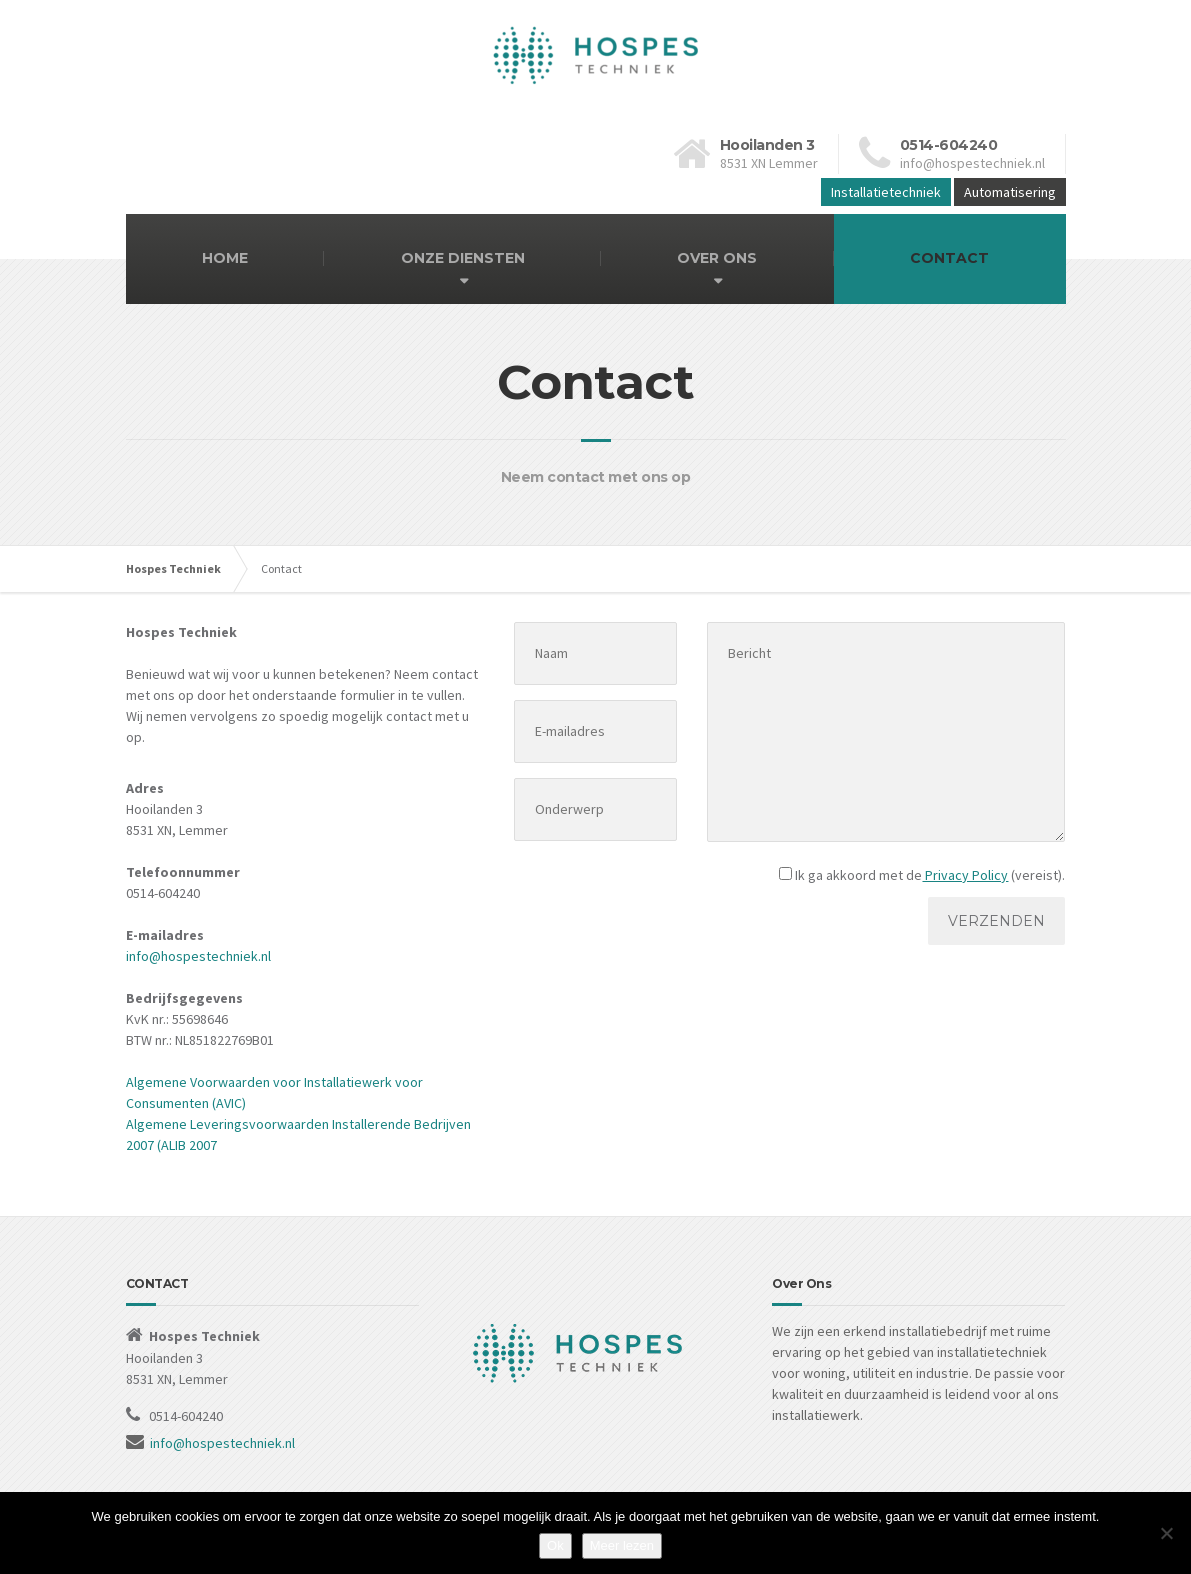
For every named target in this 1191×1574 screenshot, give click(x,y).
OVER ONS (717, 258)
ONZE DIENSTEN (463, 258)
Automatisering (1010, 192)
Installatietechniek (886, 192)
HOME (225, 258)
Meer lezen (622, 1545)
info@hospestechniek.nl (198, 956)
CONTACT (949, 258)
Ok (555, 1545)
